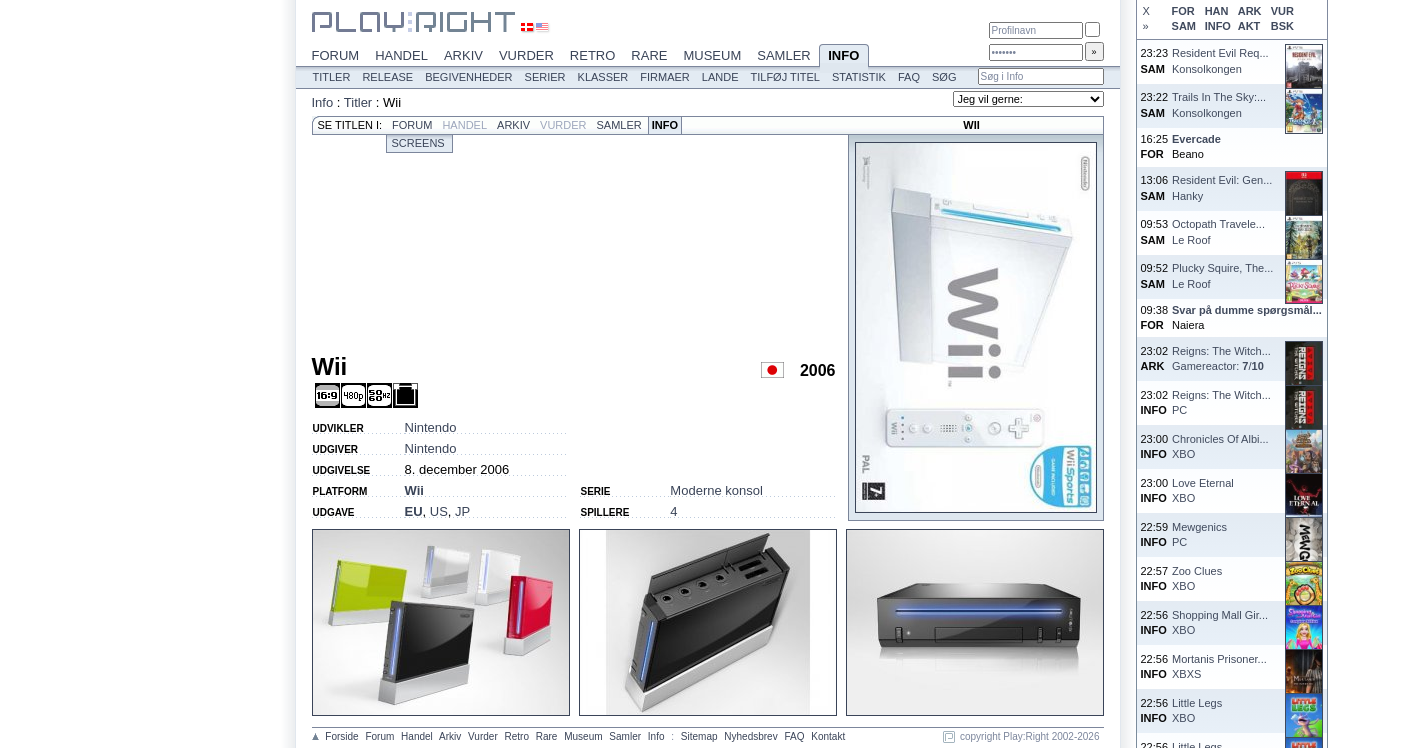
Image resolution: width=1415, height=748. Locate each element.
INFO (1218, 26)
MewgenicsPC (1199, 534)
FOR (1183, 11)
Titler (332, 77)
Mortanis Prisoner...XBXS (1219, 666)
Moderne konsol (716, 490)
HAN (1217, 11)
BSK (1282, 26)
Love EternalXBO (1203, 490)
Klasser (603, 77)
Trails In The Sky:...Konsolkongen (1219, 104)
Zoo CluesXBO (1197, 578)
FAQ (909, 77)
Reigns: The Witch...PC (1221, 402)
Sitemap (699, 736)
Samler (783, 55)
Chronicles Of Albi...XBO (1220, 446)
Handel (401, 55)
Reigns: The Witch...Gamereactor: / (1221, 358)
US (439, 511)
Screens (418, 143)
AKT (1249, 26)
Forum (336, 55)
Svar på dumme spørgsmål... (1247, 310)
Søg (944, 77)
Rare (649, 55)
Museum (712, 55)
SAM (1184, 26)
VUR (1282, 11)
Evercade (1196, 139)
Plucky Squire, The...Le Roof (1222, 275)
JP (462, 511)
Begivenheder (468, 77)
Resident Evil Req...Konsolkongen (1220, 60)
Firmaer (665, 77)
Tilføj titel (784, 77)
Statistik (859, 77)
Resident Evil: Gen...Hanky (1222, 187)
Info (844, 57)
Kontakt (828, 736)
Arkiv (463, 55)
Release (387, 77)
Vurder (526, 55)
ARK (1250, 11)
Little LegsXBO (1197, 710)
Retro (593, 55)
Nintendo (431, 427)
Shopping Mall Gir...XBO (1220, 622)
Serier (545, 77)
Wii (414, 490)
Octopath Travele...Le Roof (1218, 231)
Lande (720, 77)
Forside (341, 736)
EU (414, 511)
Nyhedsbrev (750, 736)
